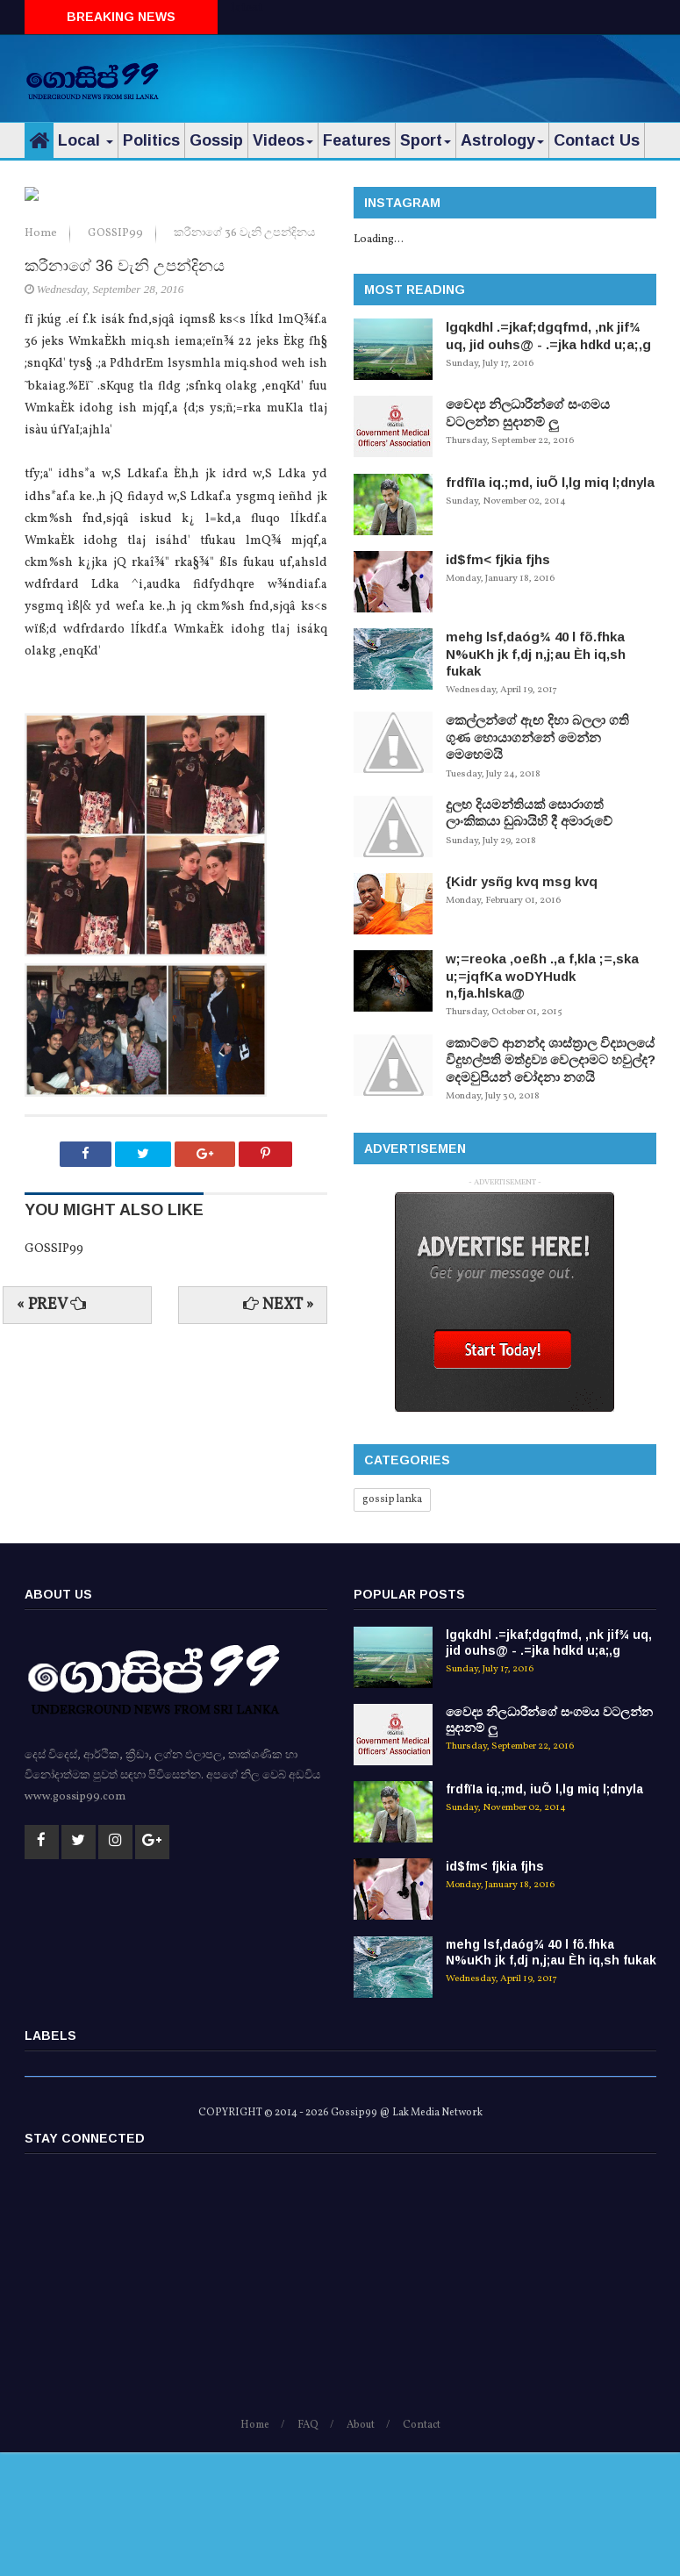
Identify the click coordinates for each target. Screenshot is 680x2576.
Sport (425, 140)
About (361, 2550)
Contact (421, 2550)
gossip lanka (392, 1499)
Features (356, 140)
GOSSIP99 (117, 505)
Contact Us (597, 140)
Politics (151, 140)
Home (42, 505)
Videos (283, 140)
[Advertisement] (451, 74)
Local (85, 140)
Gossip (216, 140)
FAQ (308, 2550)
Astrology (502, 140)
